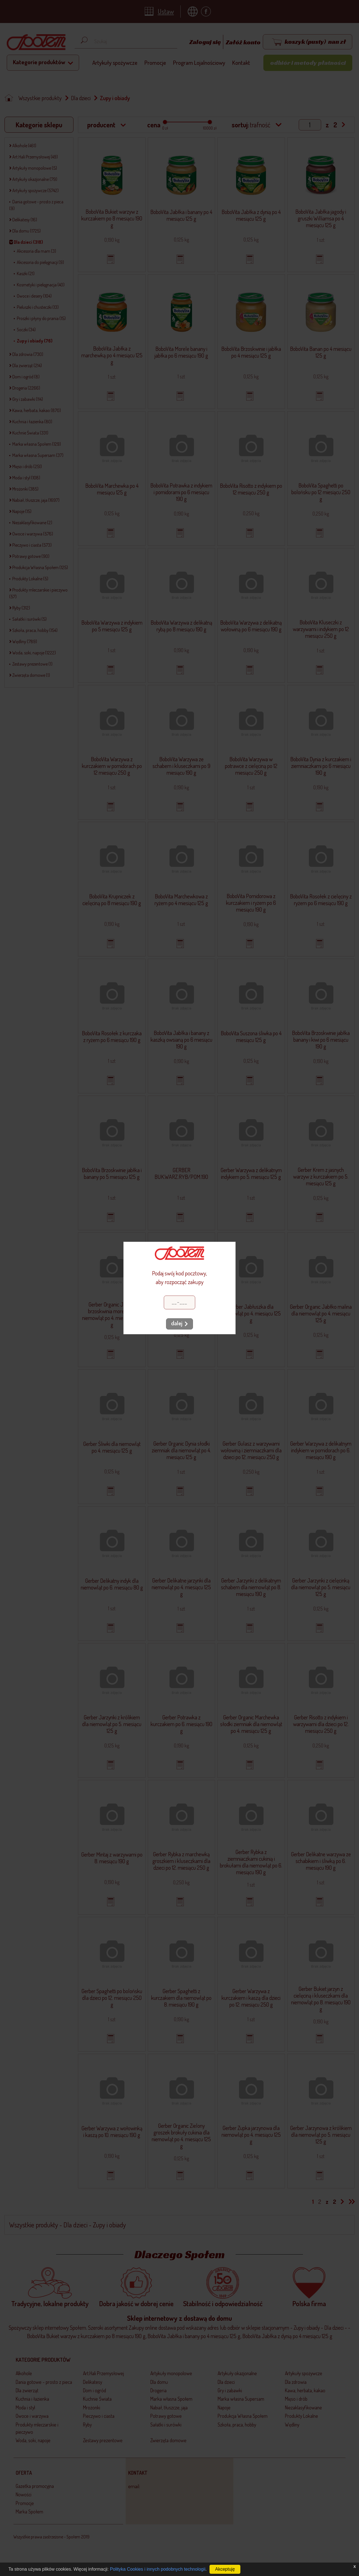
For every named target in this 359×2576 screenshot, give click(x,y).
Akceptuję (225, 2569)
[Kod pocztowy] (179, 1302)
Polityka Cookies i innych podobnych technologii (158, 2569)
